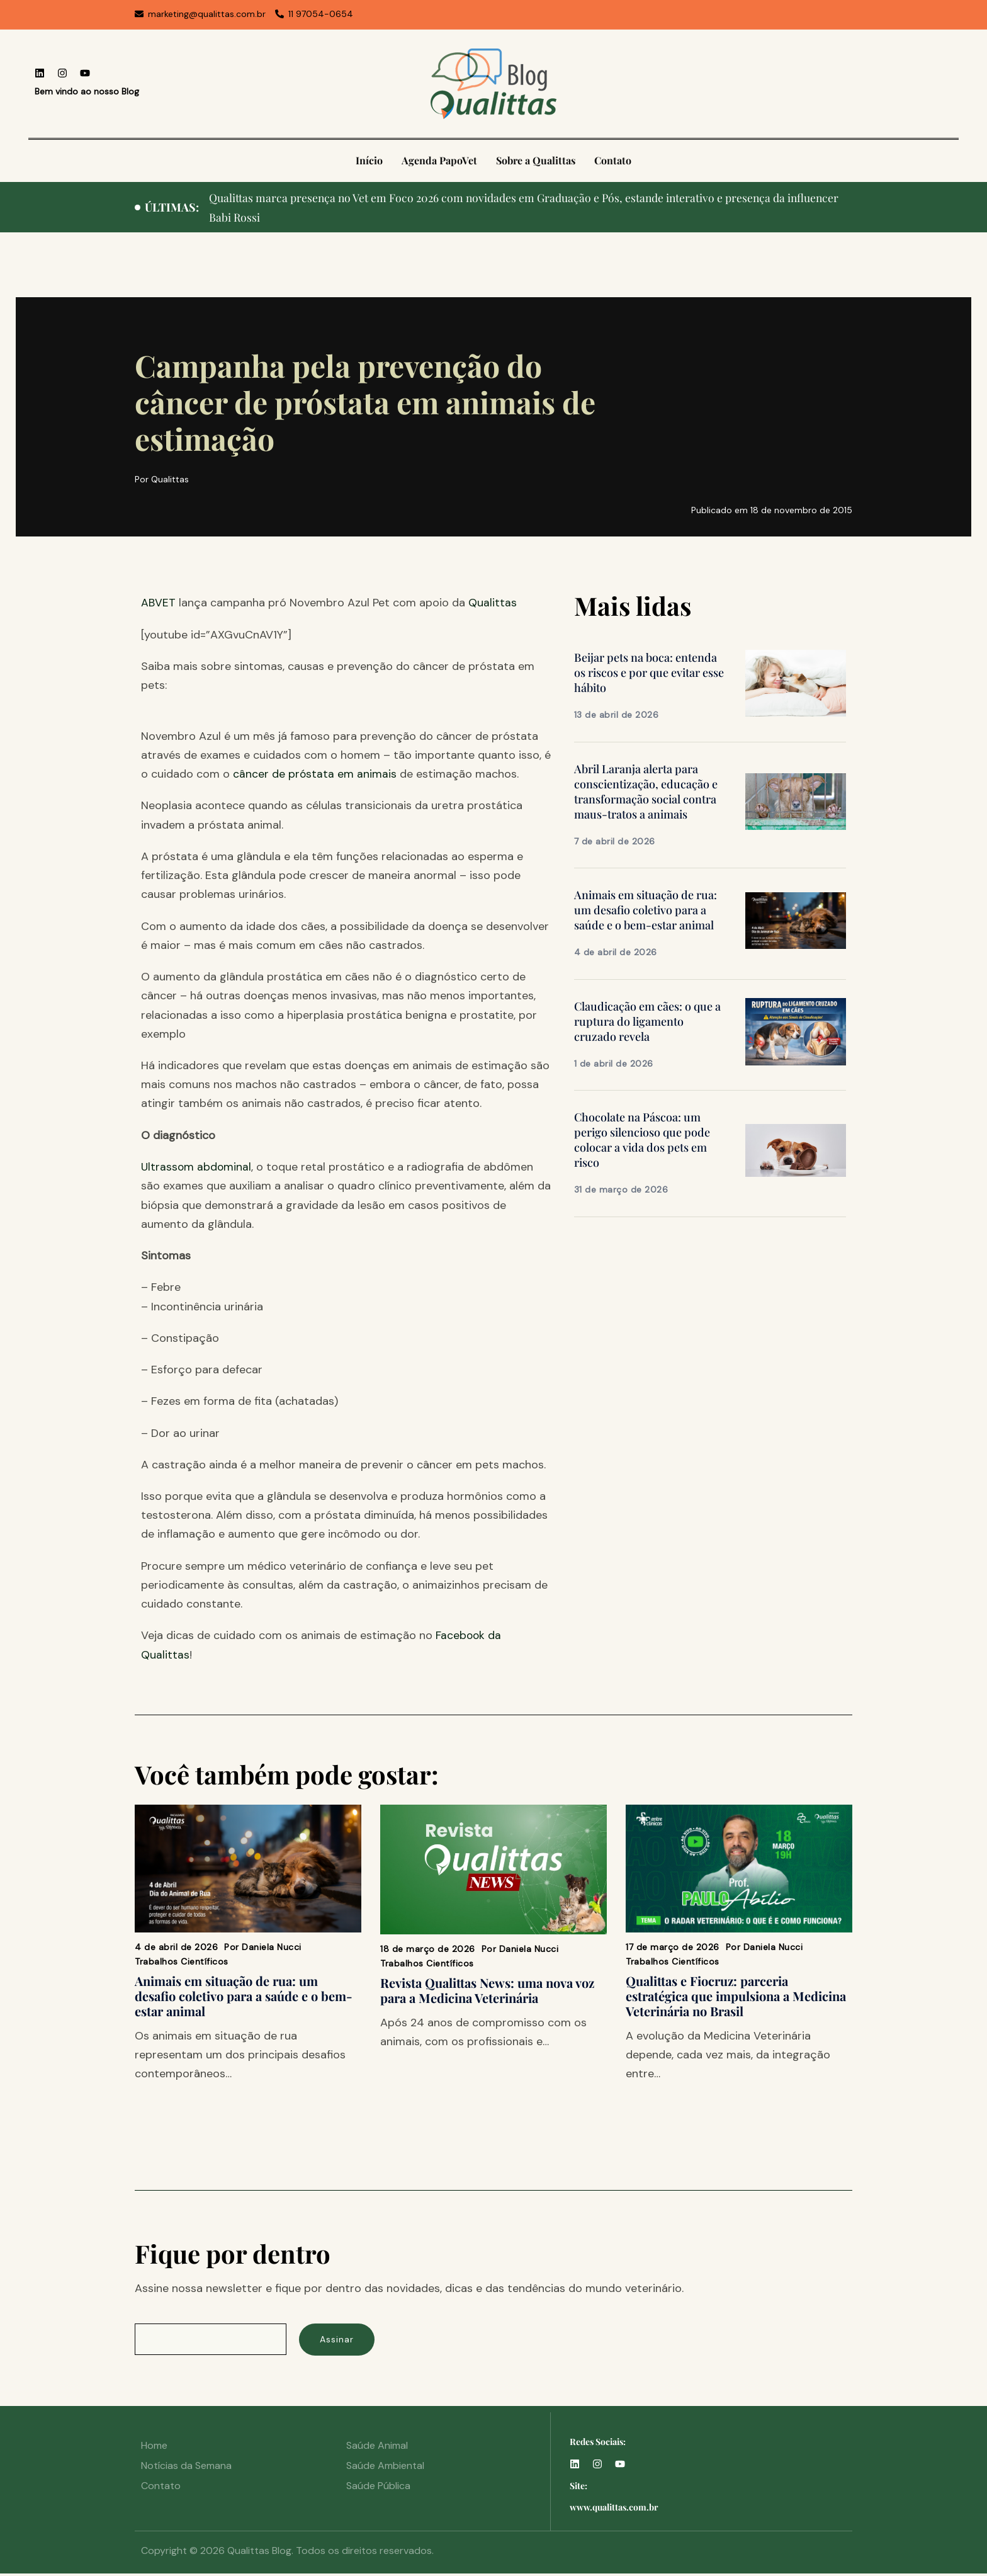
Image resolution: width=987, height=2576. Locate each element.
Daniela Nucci (272, 1946)
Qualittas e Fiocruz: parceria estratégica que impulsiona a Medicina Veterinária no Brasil (736, 1995)
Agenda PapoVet (439, 160)
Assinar (342, 2340)
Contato (612, 160)
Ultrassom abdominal (197, 1166)
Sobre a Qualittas (535, 160)
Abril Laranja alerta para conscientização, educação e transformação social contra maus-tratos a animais (646, 791)
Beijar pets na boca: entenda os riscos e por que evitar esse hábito (649, 672)
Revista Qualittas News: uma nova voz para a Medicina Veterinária (487, 1989)
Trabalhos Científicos (181, 1960)
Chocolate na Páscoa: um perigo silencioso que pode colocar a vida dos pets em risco (642, 1139)
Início (369, 160)
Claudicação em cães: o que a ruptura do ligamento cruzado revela (647, 1021)
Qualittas (492, 602)
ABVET (158, 602)
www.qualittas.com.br (614, 2510)
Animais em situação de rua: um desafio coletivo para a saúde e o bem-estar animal (645, 910)
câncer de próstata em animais (315, 773)
